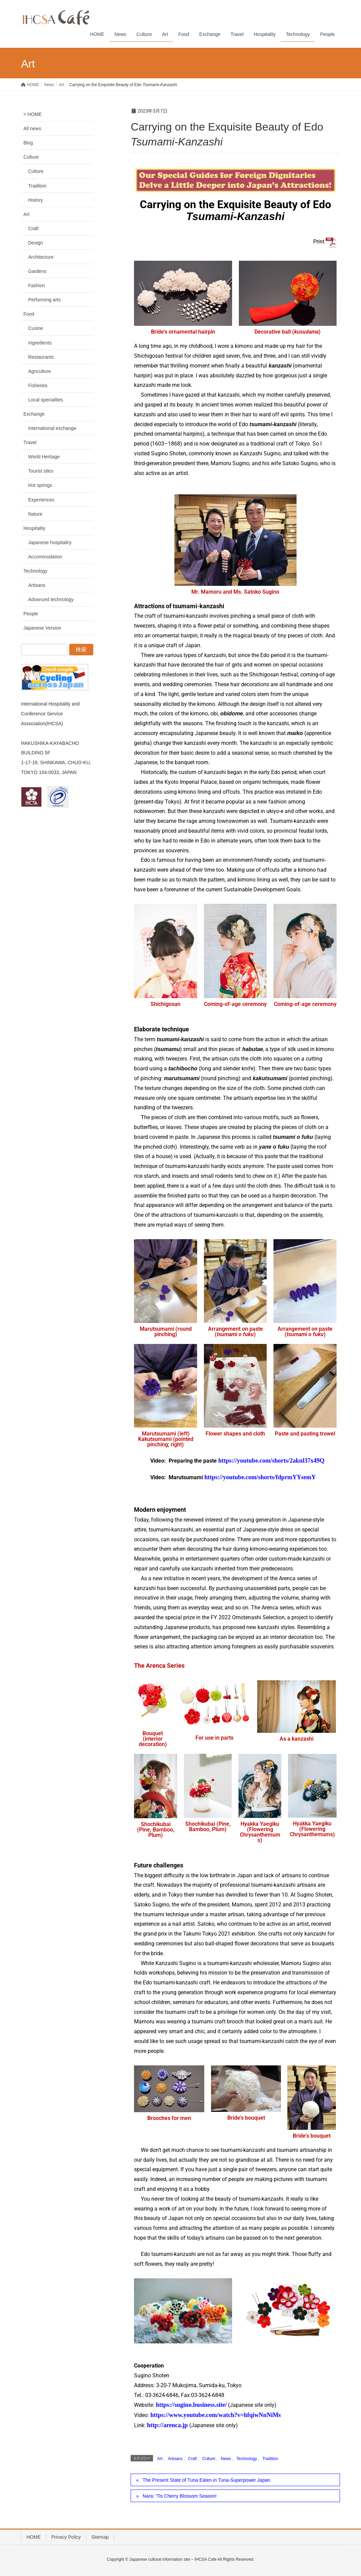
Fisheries (38, 385)
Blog (28, 142)
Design (35, 242)
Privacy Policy (66, 2537)
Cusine (35, 328)
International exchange (52, 428)
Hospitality (34, 528)
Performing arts (44, 299)
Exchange (33, 414)
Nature (35, 514)
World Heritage (44, 456)
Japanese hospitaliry (50, 542)
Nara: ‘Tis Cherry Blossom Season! (179, 2496)
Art (159, 2458)
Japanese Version (42, 628)
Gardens (37, 271)
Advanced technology (51, 599)
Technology (246, 2458)
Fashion (36, 285)
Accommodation (45, 556)
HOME (33, 2537)
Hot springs (40, 485)
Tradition (270, 2458)
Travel (29, 442)
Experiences (41, 499)
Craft (192, 2458)
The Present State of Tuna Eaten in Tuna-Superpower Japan (206, 2480)
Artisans (175, 2458)
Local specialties (45, 399)
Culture (208, 2458)
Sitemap (100, 2537)
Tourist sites (40, 471)
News (226, 2458)
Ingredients (40, 342)
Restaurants (41, 357)
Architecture (41, 257)
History (35, 200)
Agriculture (39, 371)
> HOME (32, 114)
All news (32, 128)
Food (28, 314)
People (30, 613)
